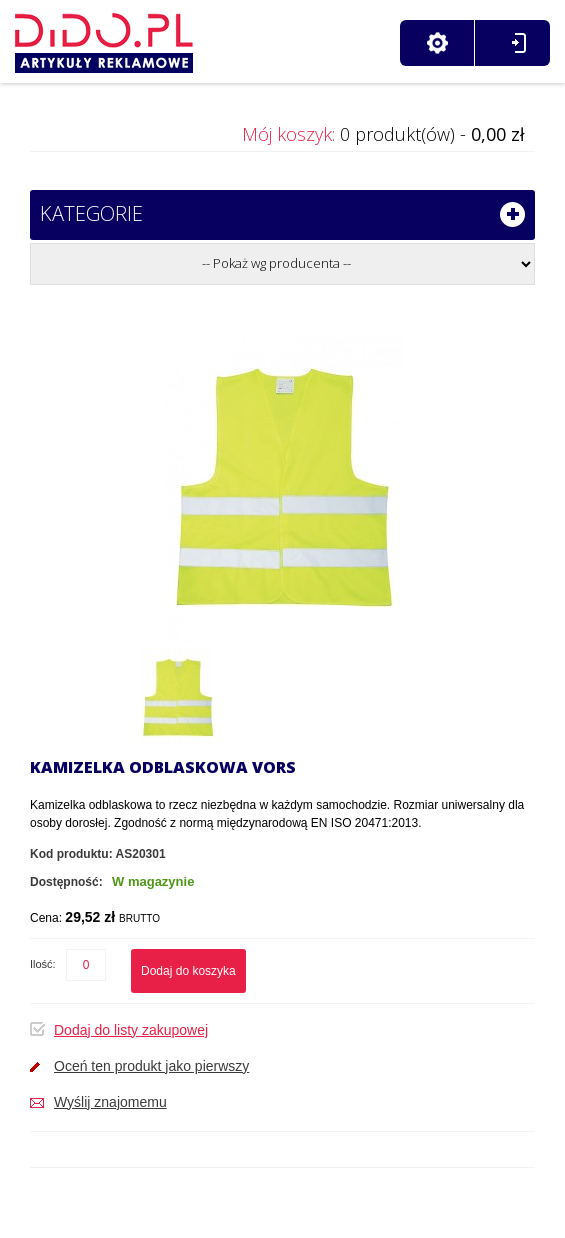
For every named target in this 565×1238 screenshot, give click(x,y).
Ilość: (43, 964)
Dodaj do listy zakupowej (131, 1030)
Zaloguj (518, 43)
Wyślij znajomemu (110, 1102)
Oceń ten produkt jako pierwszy (151, 1066)
